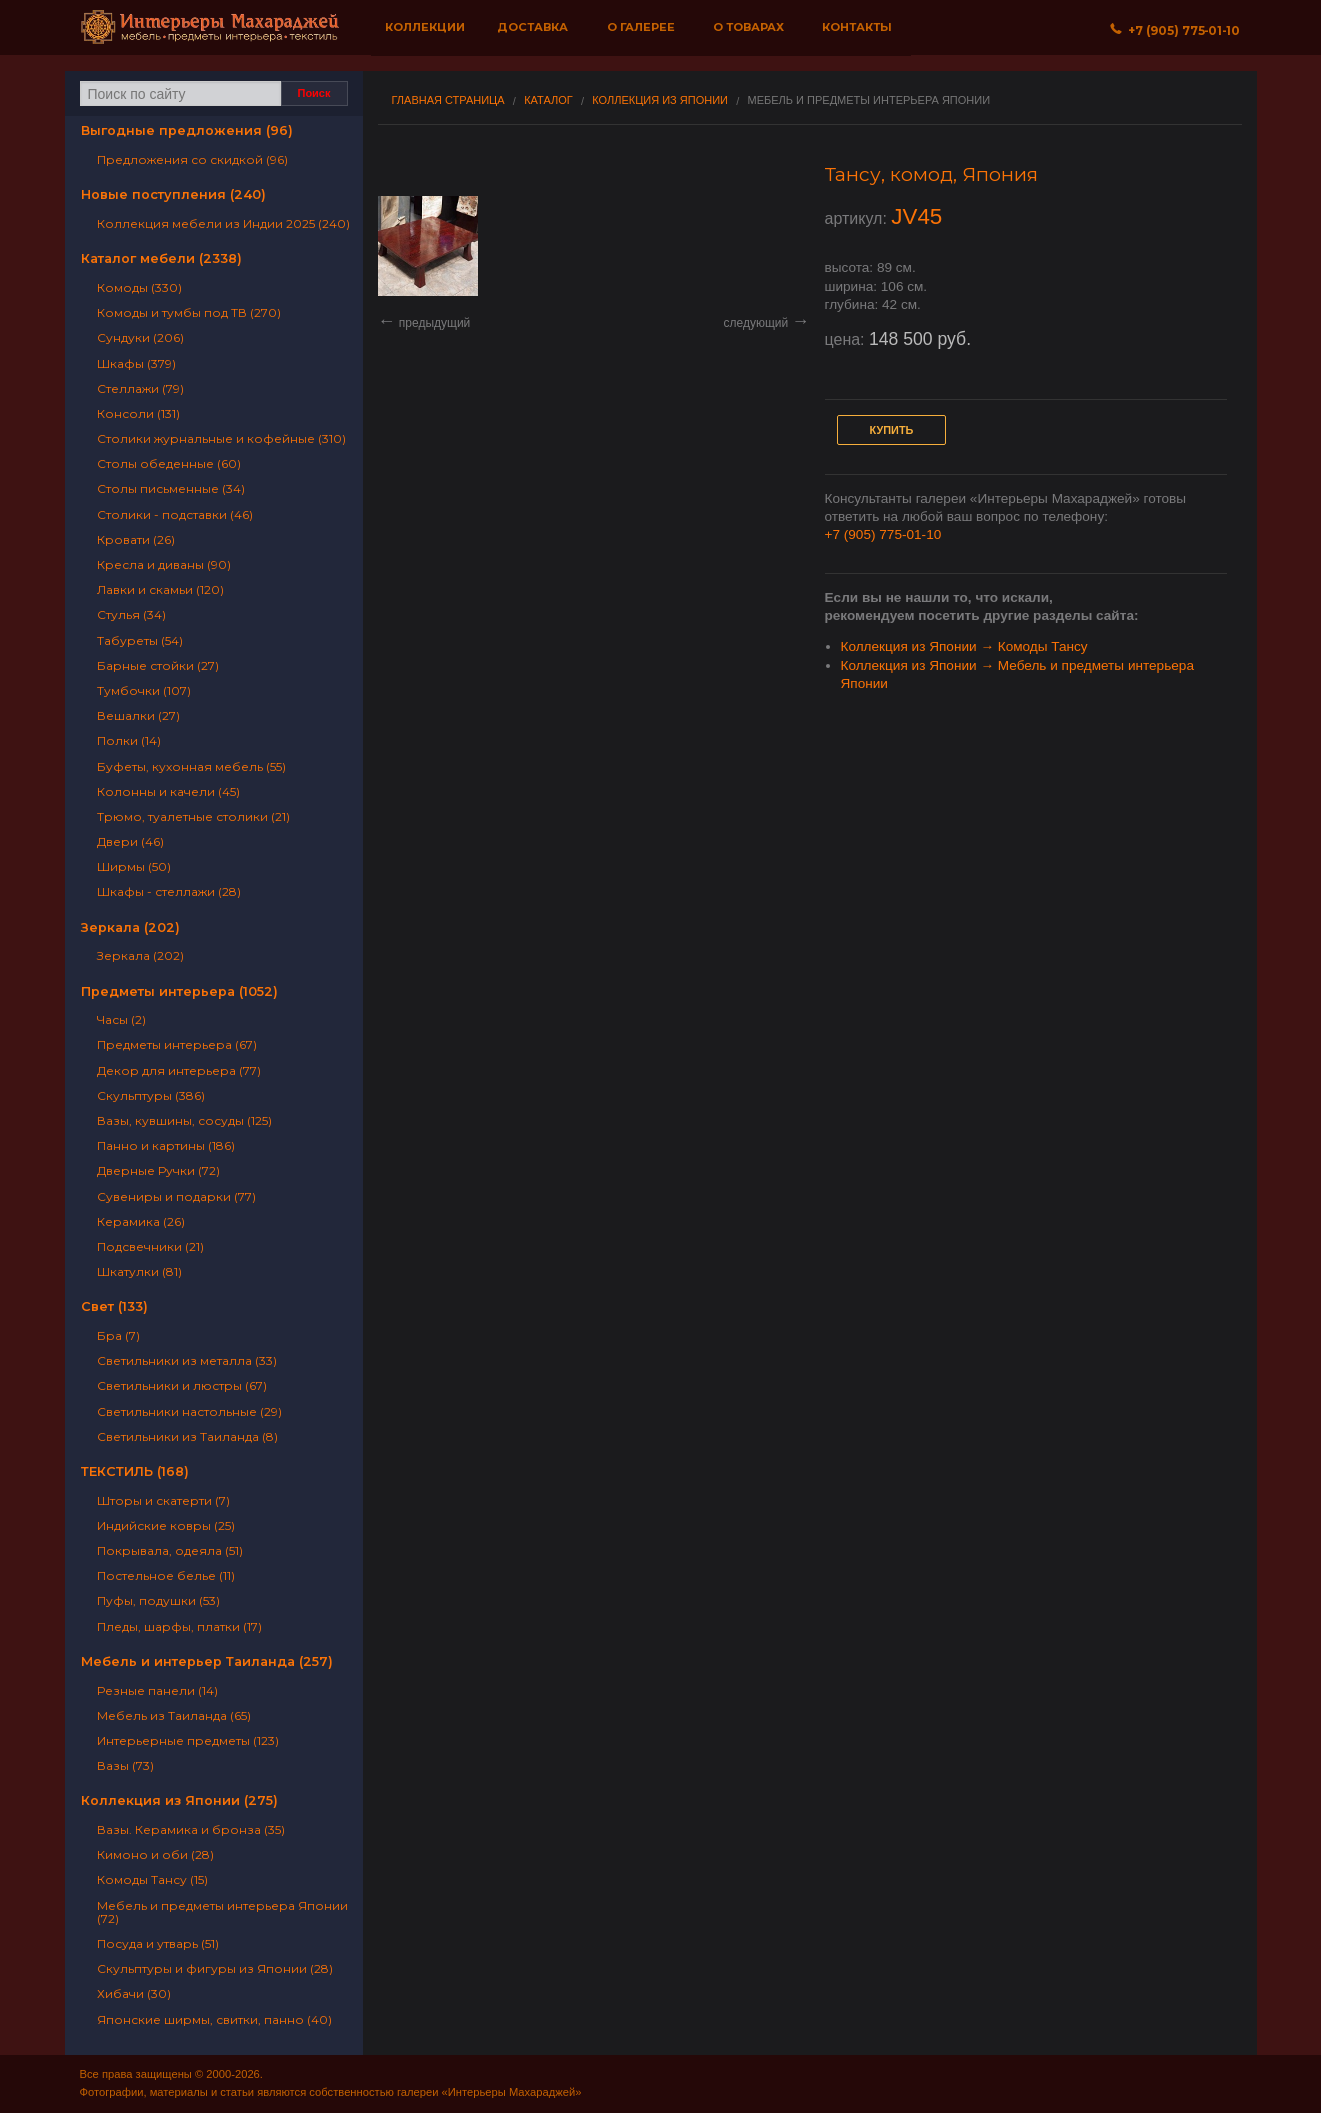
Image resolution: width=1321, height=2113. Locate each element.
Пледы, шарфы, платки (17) (179, 1626)
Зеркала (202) (130, 927)
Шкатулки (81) (139, 1271)
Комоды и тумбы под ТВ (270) (189, 312)
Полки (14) (129, 740)
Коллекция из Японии (660, 100)
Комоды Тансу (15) (152, 1879)
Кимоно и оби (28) (155, 1854)
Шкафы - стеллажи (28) (169, 891)
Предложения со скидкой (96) (192, 159)
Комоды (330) (139, 287)
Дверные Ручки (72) (158, 1170)
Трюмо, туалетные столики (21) (193, 816)
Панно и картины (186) (166, 1145)
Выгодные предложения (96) (187, 130)
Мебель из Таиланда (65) (174, 1715)
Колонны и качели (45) (168, 791)
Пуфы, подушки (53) (158, 1600)
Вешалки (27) (138, 715)
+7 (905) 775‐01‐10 (1175, 30)
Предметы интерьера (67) (177, 1044)
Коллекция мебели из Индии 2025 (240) (223, 223)
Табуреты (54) (140, 640)
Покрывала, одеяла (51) (170, 1550)
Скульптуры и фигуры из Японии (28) (215, 1968)
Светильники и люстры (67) (182, 1385)
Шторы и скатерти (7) (163, 1500)
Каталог (548, 100)
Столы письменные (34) (171, 488)
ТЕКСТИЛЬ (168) (135, 1471)
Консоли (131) (138, 413)
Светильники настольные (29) (189, 1411)
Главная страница (448, 100)
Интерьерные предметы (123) (188, 1740)
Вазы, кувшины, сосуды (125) (184, 1120)
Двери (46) (130, 841)
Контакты (857, 27)
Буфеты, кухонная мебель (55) (191, 766)
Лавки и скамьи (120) (160, 589)
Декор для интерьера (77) (179, 1070)
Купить (892, 430)
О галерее (641, 27)
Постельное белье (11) (166, 1575)
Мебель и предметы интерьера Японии (869, 100)
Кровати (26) (136, 539)
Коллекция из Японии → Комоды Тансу (964, 646)
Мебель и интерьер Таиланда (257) (207, 1661)
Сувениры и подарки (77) (176, 1196)
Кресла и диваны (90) (164, 564)
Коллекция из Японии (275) (179, 1800)
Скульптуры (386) (151, 1095)
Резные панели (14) (157, 1690)
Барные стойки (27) (158, 665)
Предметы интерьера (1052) (179, 991)
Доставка (532, 27)
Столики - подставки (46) (175, 514)
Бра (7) (118, 1335)
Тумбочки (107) (144, 690)
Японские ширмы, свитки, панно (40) (214, 2019)
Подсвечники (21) (150, 1246)
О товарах (748, 27)
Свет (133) (114, 1306)
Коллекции (425, 27)
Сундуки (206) (140, 337)
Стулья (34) (131, 614)
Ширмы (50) (134, 866)
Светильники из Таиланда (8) (187, 1436)
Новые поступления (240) (173, 194)
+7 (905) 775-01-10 (883, 534)
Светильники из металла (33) (187, 1360)
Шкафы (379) (136, 363)
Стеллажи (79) (140, 388)
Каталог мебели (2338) (161, 258)
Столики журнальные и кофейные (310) (221, 438)
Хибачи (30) (134, 1993)
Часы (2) (121, 1019)
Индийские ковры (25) (166, 1525)
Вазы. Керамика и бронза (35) (191, 1829)
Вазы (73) (125, 1765)
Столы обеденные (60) (169, 463)
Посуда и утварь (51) (158, 1943)
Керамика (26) (141, 1221)
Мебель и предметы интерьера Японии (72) (222, 1912)
